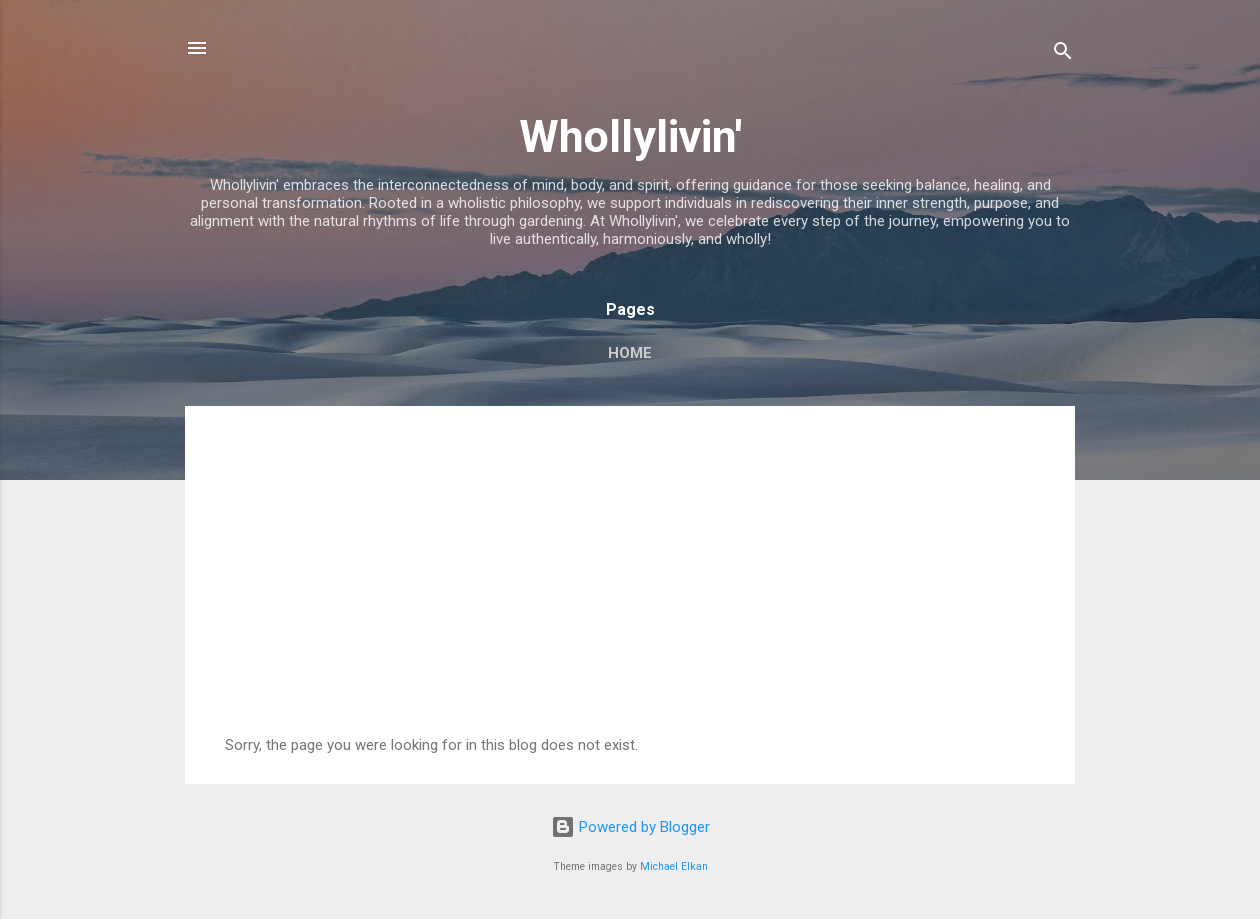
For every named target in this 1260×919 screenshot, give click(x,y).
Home (630, 353)
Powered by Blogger (630, 827)
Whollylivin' (630, 136)
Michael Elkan (674, 866)
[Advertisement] (630, 586)
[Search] (1063, 54)
